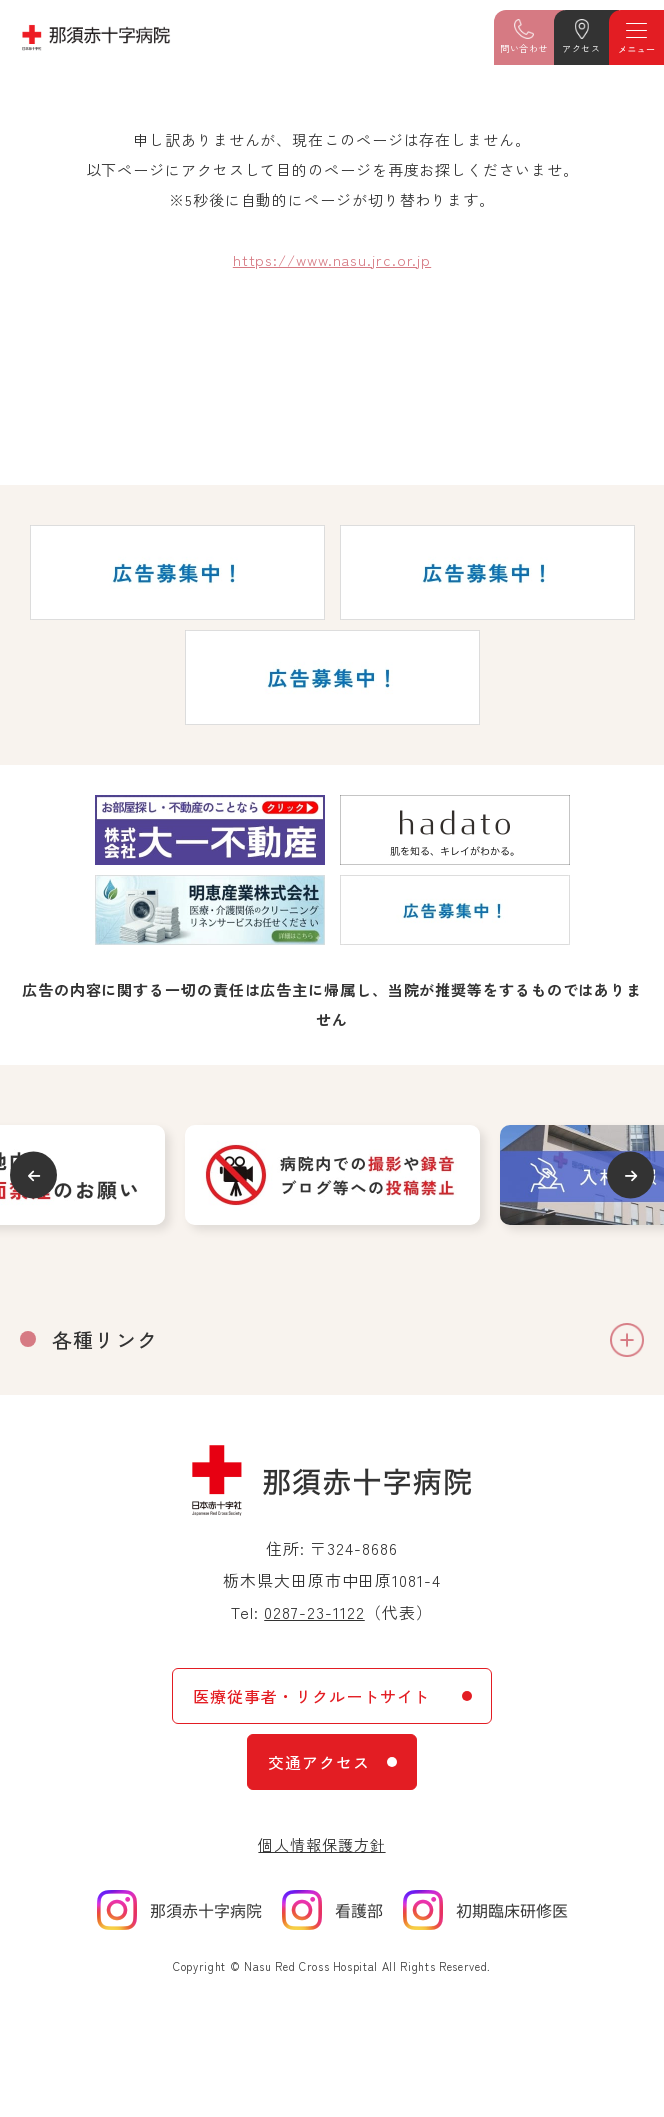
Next (630, 1175)
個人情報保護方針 (321, 1844)
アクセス (581, 48)
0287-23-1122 (314, 1612)
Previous (33, 1175)
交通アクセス (319, 1762)
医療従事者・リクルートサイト (311, 1696)
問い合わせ (524, 48)
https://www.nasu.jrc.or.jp (332, 259)
